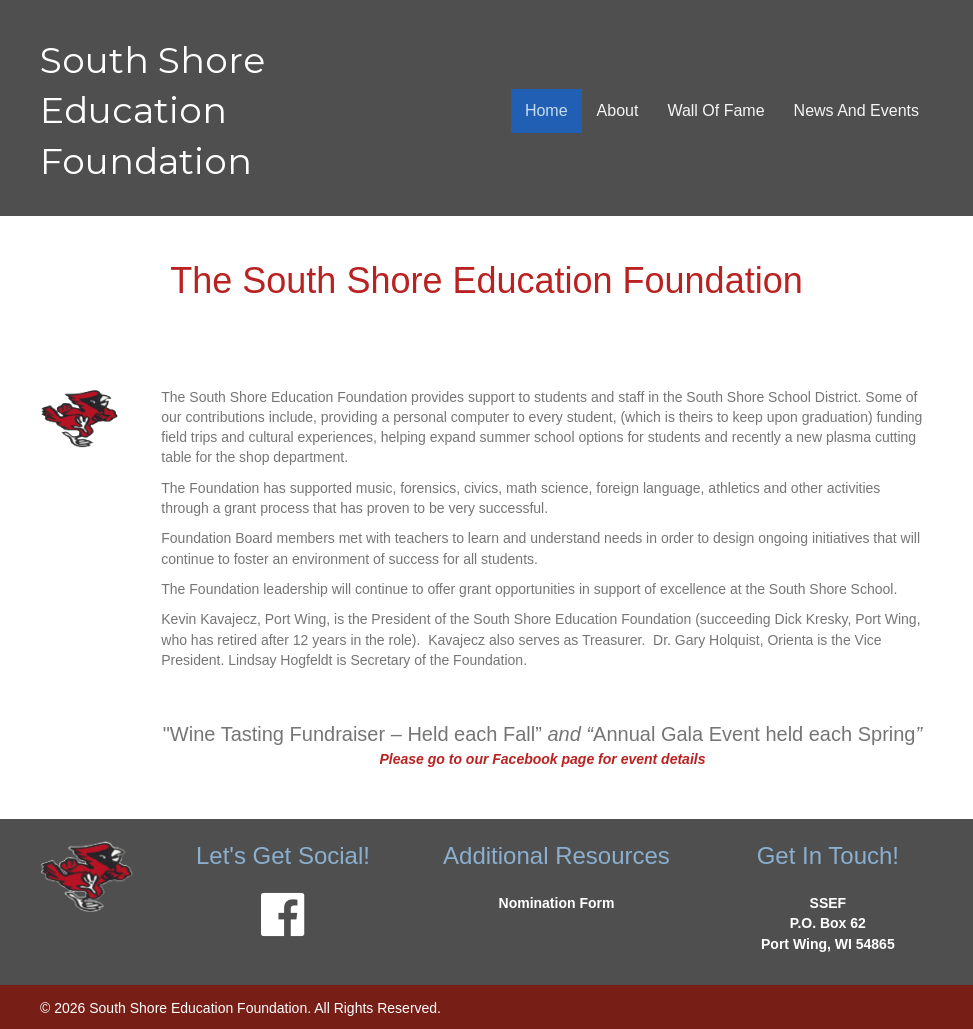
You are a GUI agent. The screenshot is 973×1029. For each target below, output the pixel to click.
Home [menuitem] (546, 110)
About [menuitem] (618, 110)
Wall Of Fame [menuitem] (715, 110)
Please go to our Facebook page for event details (542, 759)
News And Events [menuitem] (856, 110)
